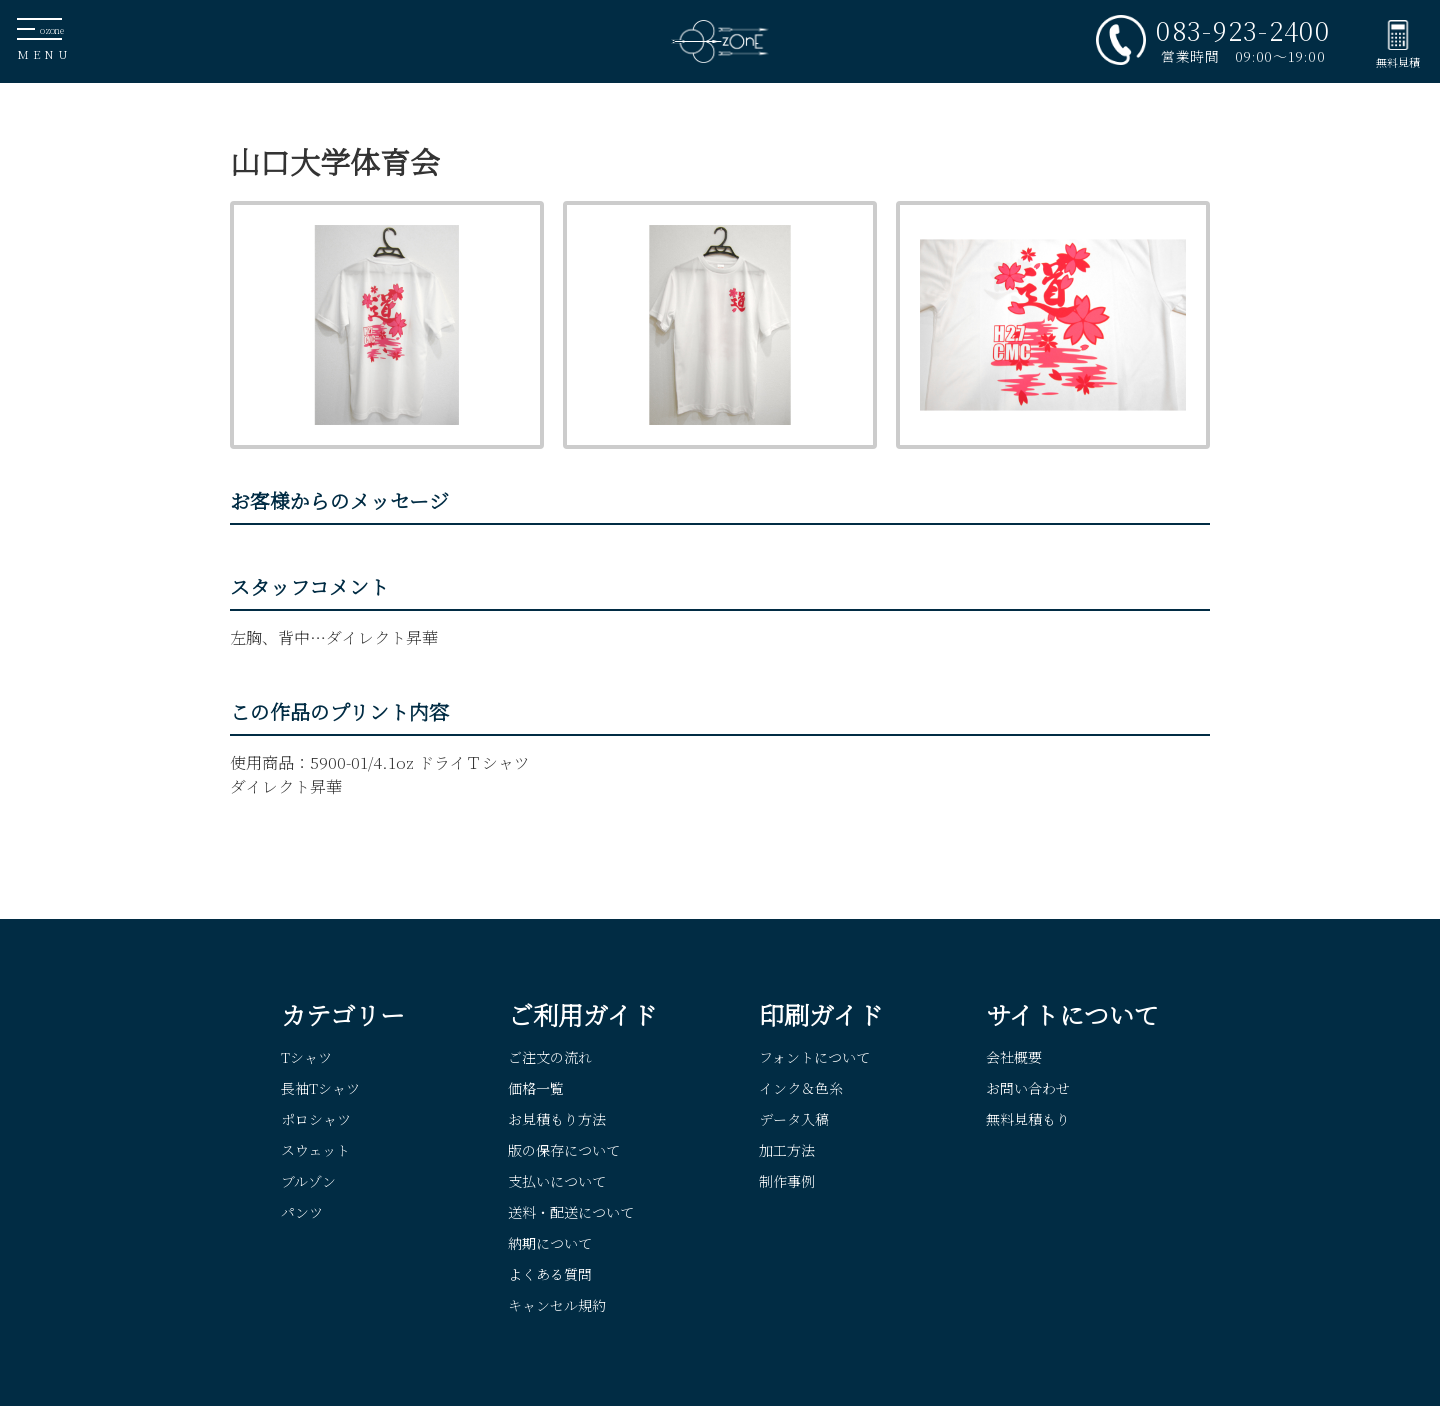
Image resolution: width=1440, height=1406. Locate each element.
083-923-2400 (1243, 30)
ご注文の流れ (550, 1057)
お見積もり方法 (557, 1119)
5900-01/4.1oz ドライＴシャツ (420, 762)
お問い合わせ (1028, 1088)
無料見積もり (1028, 1119)
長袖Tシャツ (320, 1088)
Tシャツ (306, 1057)
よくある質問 (550, 1274)
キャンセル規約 (557, 1305)
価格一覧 (536, 1088)
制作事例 (787, 1181)
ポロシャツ (316, 1119)
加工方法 (787, 1150)
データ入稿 (794, 1119)
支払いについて (557, 1181)
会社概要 (1014, 1057)
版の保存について (564, 1150)
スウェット (315, 1150)
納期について (550, 1243)
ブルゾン (308, 1181)
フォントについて (814, 1057)
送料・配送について (571, 1212)
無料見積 (1398, 62)
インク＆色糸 (801, 1088)
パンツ (302, 1212)
